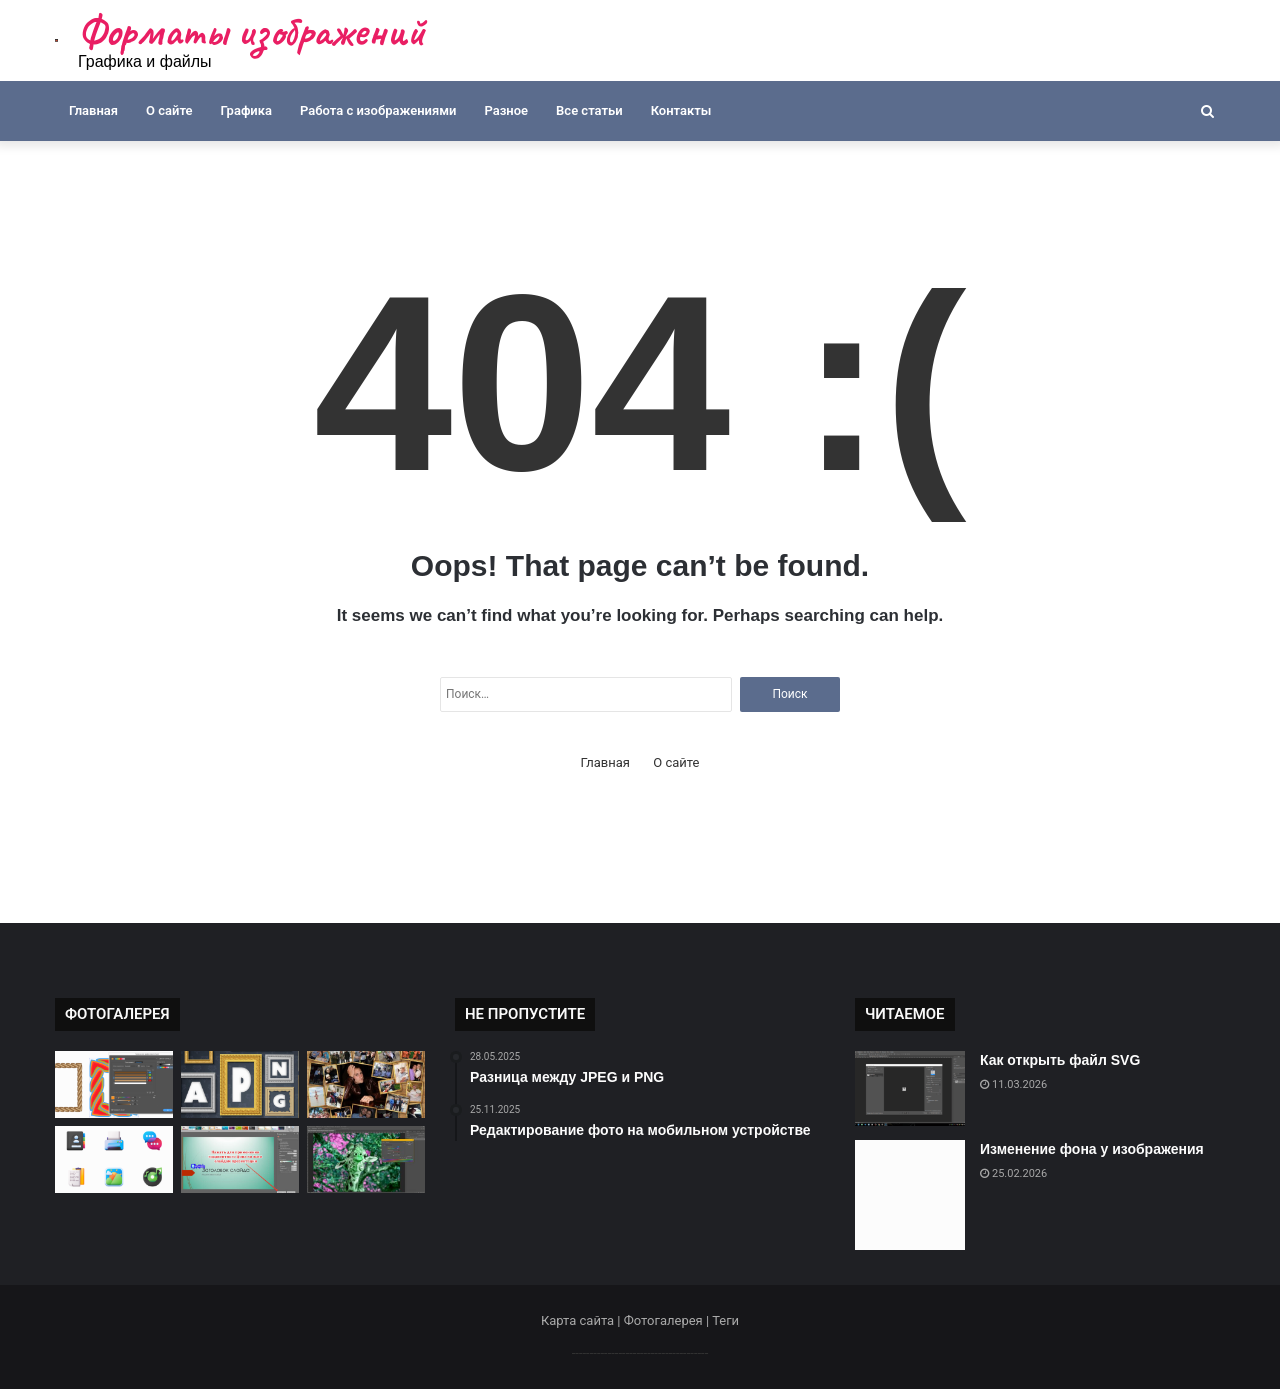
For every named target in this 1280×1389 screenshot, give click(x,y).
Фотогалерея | (668, 1320)
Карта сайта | (582, 1320)
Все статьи (589, 110)
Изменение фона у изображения (1092, 1149)
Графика (246, 110)
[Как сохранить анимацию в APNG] (240, 1084)
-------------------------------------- (640, 1352)
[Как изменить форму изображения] (240, 1159)
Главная (93, 110)
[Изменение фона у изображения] (910, 1195)
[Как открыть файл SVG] (910, 1088)
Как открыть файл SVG (1060, 1060)
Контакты (681, 110)
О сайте (169, 110)
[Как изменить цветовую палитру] (366, 1159)
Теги (725, 1320)
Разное (506, 110)
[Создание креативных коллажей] (366, 1084)
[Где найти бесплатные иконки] (114, 1159)
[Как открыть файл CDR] (114, 1084)
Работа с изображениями (378, 110)
